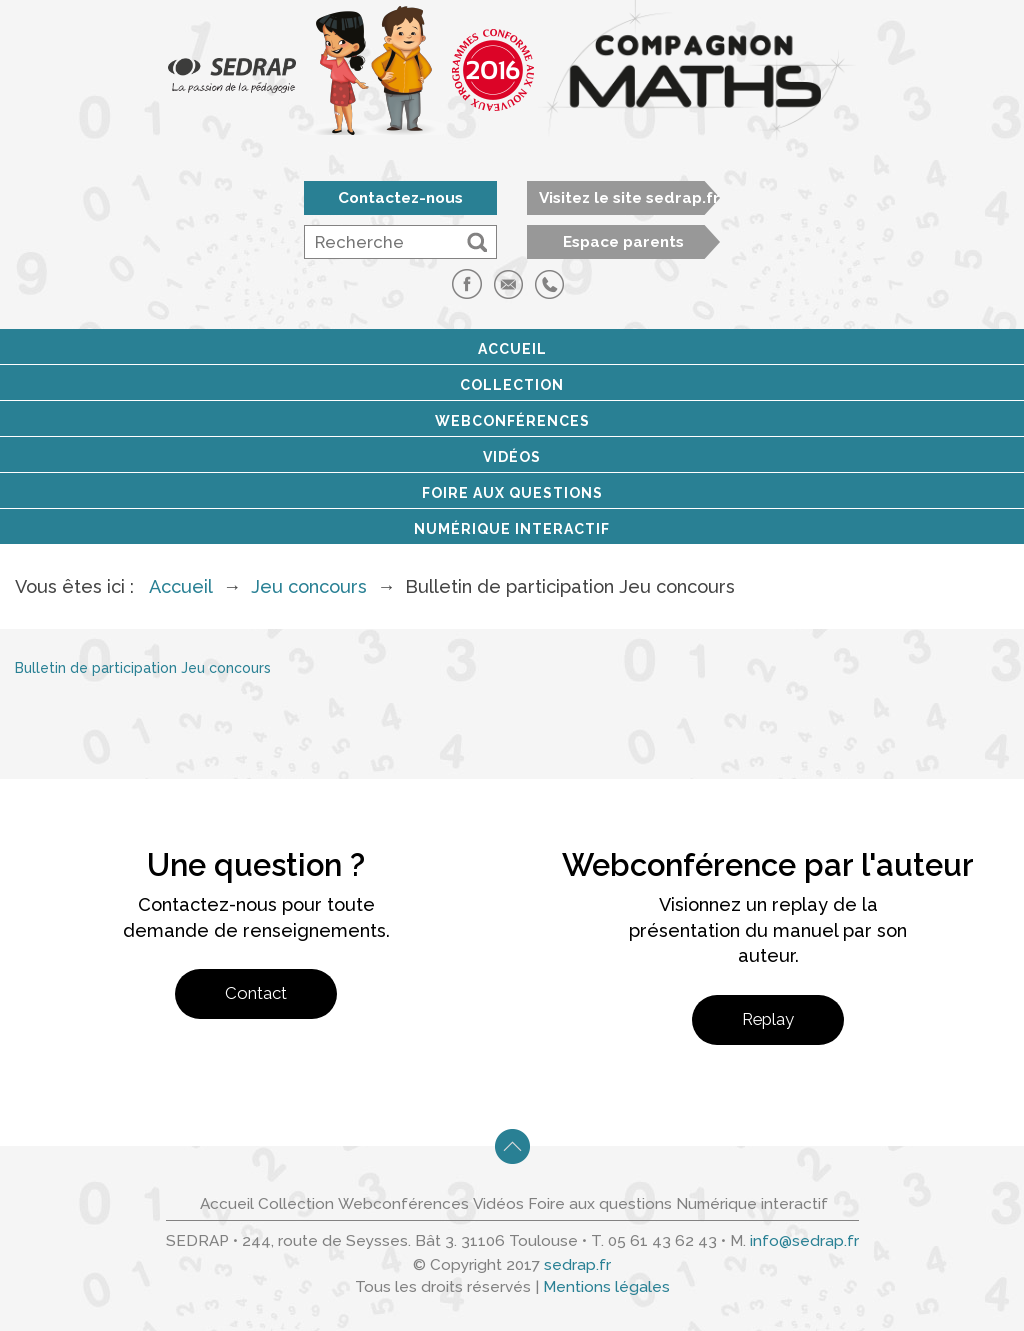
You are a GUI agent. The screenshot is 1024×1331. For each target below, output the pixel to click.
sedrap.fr (577, 1265)
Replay (768, 1019)
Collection (512, 385)
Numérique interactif (512, 529)
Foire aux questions (512, 493)
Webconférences (512, 421)
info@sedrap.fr (804, 1241)
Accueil (512, 349)
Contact (256, 993)
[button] (477, 242)
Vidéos (512, 457)
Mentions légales (606, 1287)
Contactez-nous (400, 198)
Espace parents (623, 242)
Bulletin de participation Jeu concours (143, 668)
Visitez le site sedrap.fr (629, 198)
